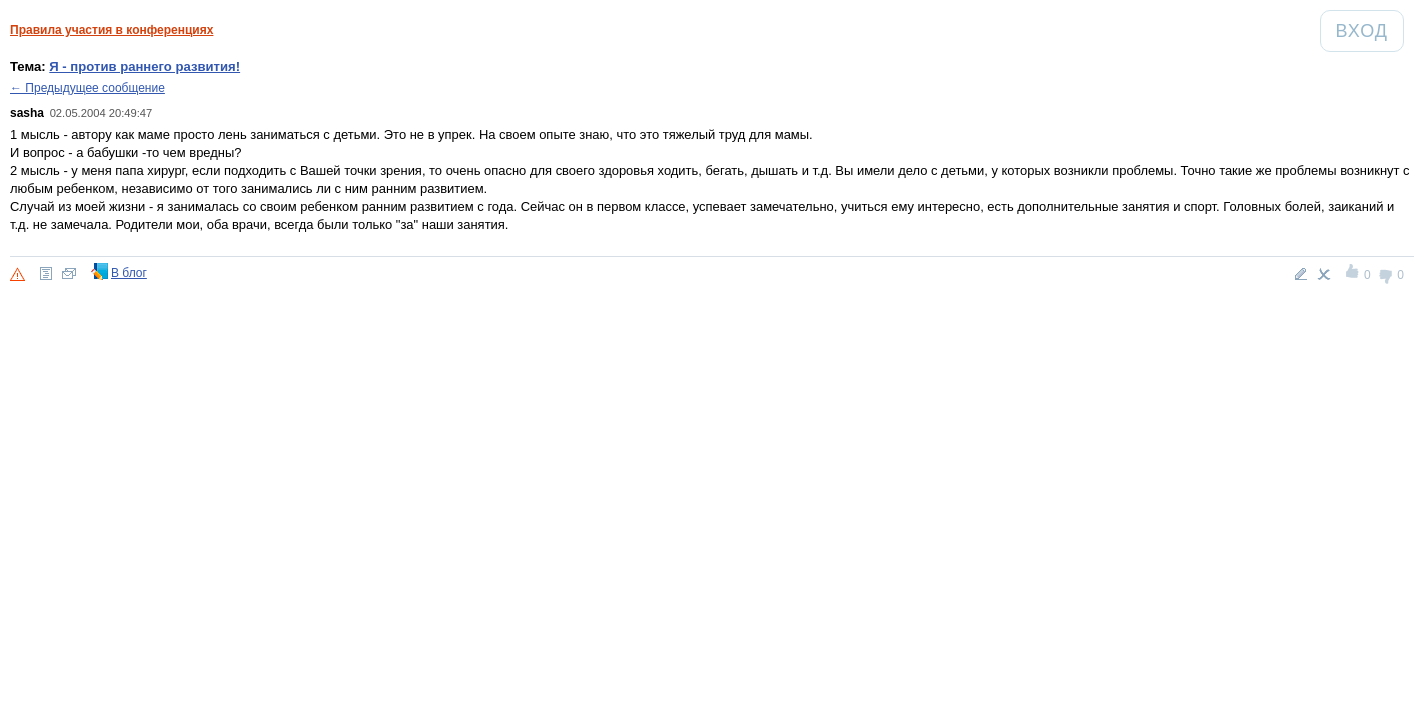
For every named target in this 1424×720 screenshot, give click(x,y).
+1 (1353, 274)
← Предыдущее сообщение (87, 88)
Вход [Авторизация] (1369, 30)
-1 (1386, 274)
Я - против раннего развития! (144, 66)
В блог (129, 273)
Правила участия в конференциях (111, 30)
